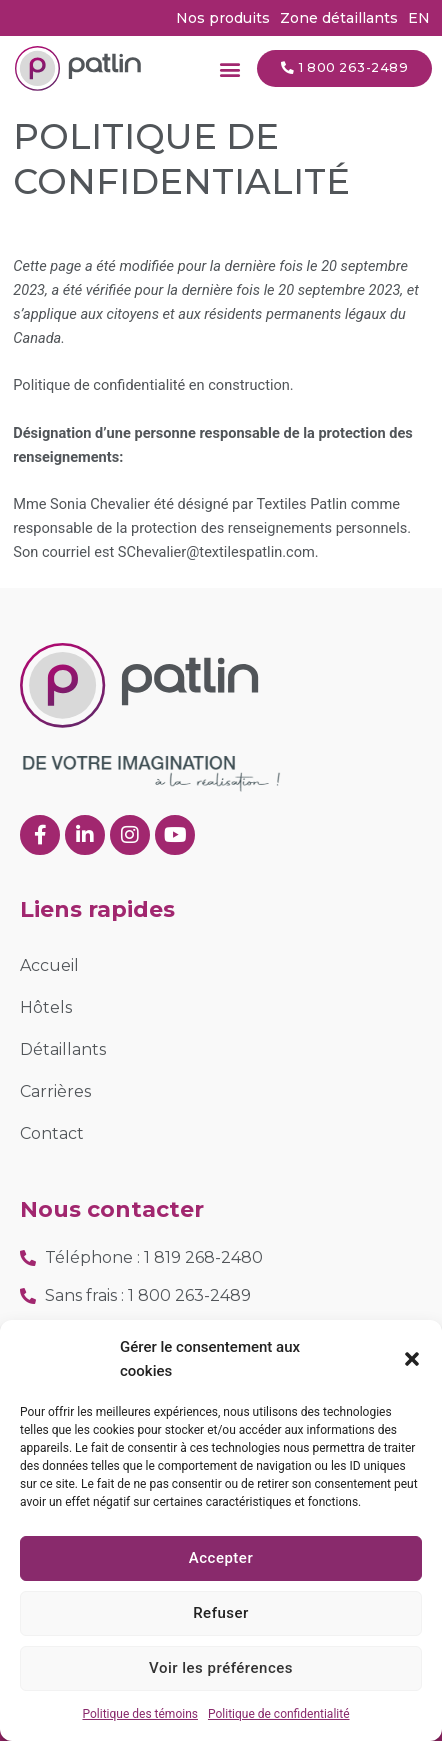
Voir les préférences (221, 1668)
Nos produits (223, 18)
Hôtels (46, 1007)
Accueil (49, 965)
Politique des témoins (140, 1714)
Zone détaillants (339, 18)
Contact (52, 1133)
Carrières (55, 1091)
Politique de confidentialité (279, 1714)
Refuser (221, 1613)
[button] (412, 1359)
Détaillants (63, 1049)
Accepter (221, 1558)
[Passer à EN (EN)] (419, 18)
